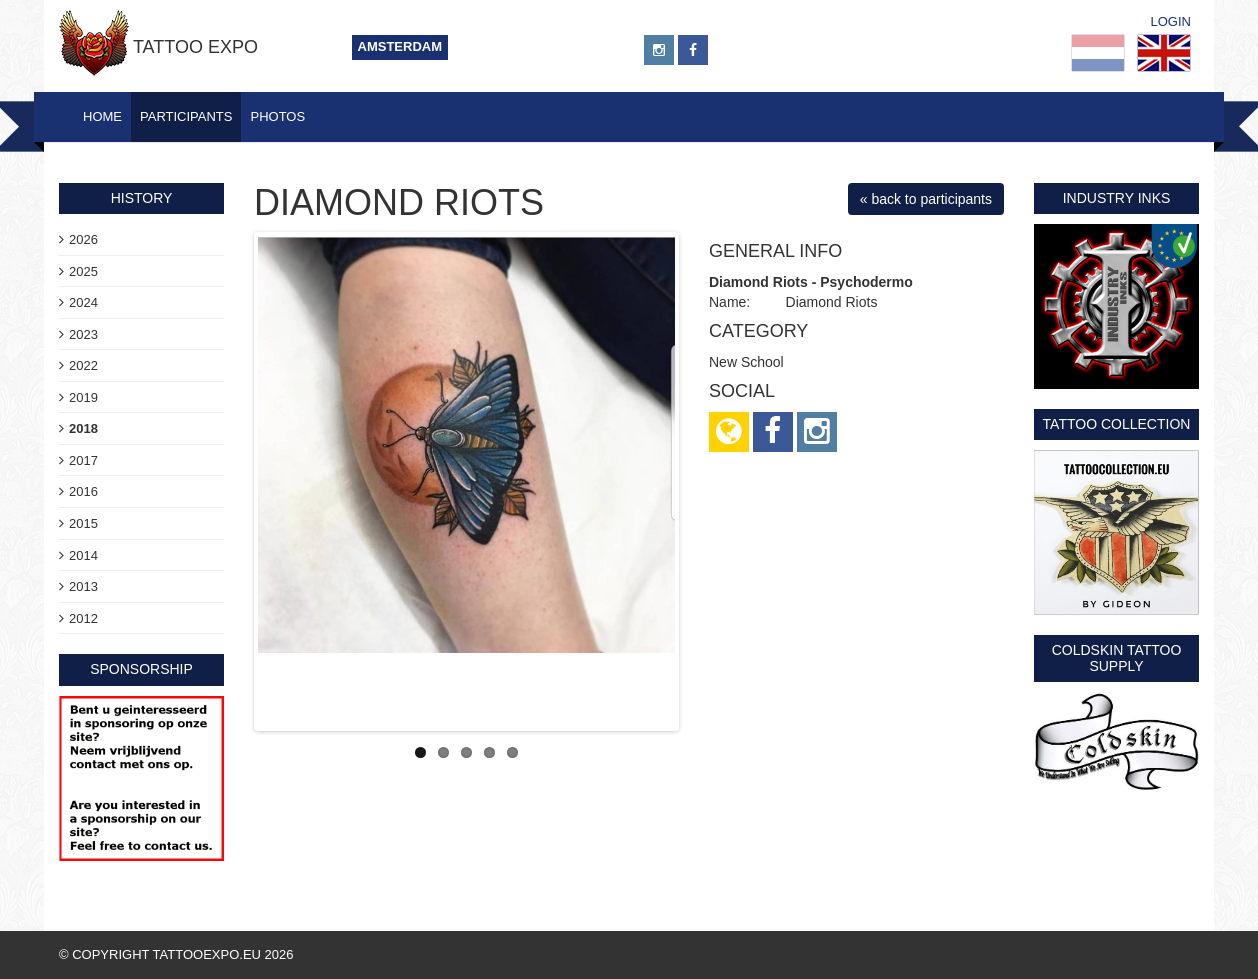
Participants (186, 116)
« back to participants (926, 199)
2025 (83, 271)
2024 (83, 302)
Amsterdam (400, 46)
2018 (83, 428)
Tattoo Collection (1117, 424)
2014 (83, 555)
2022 (83, 365)
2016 (83, 491)
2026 (83, 239)
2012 (83, 618)
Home (102, 116)
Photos (277, 116)
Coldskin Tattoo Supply (1117, 657)
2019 (83, 397)
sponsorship (141, 669)
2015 (83, 523)
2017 (83, 460)
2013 (83, 586)
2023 (83, 334)
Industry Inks (1117, 198)
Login (1171, 21)
